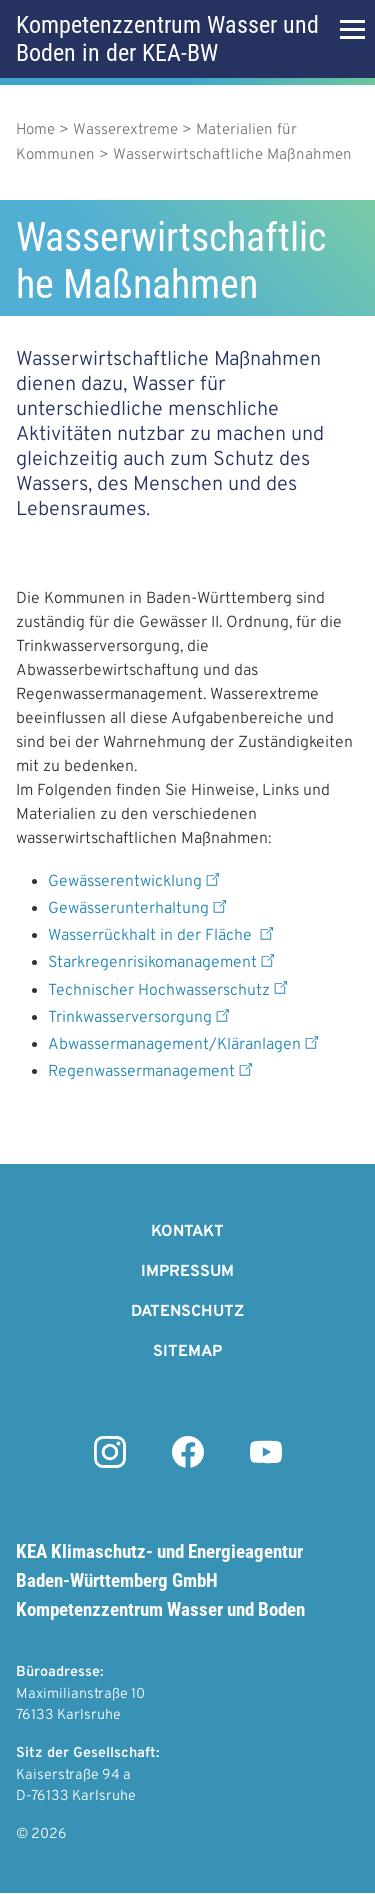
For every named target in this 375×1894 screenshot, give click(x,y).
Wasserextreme (125, 130)
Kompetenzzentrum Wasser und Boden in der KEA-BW (167, 39)
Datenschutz (187, 1312)
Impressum (187, 1272)
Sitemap (187, 1352)
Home (35, 130)
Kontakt (187, 1232)
